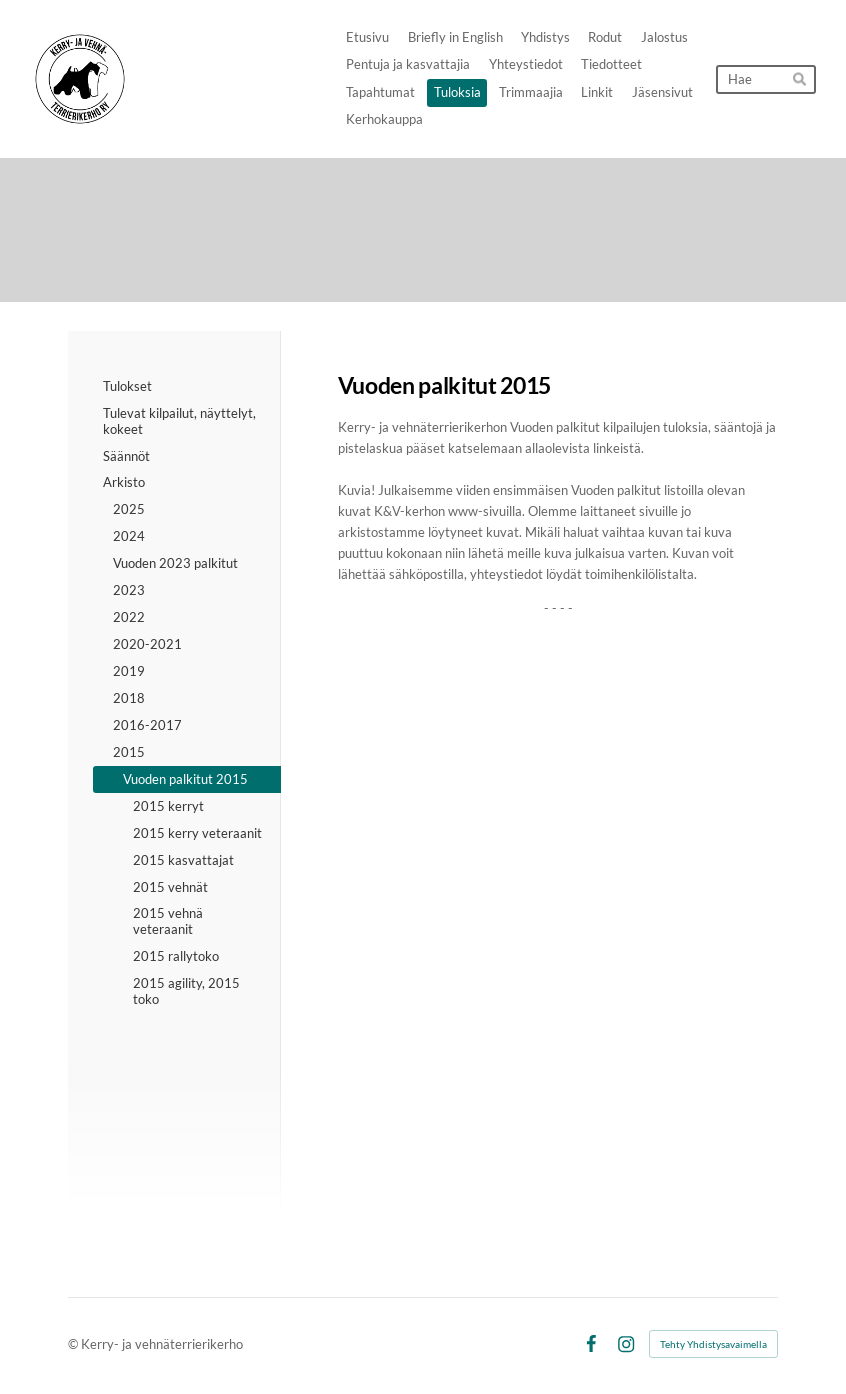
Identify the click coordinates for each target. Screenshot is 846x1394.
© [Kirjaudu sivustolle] (74, 1344)
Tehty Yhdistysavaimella (713, 1344)
